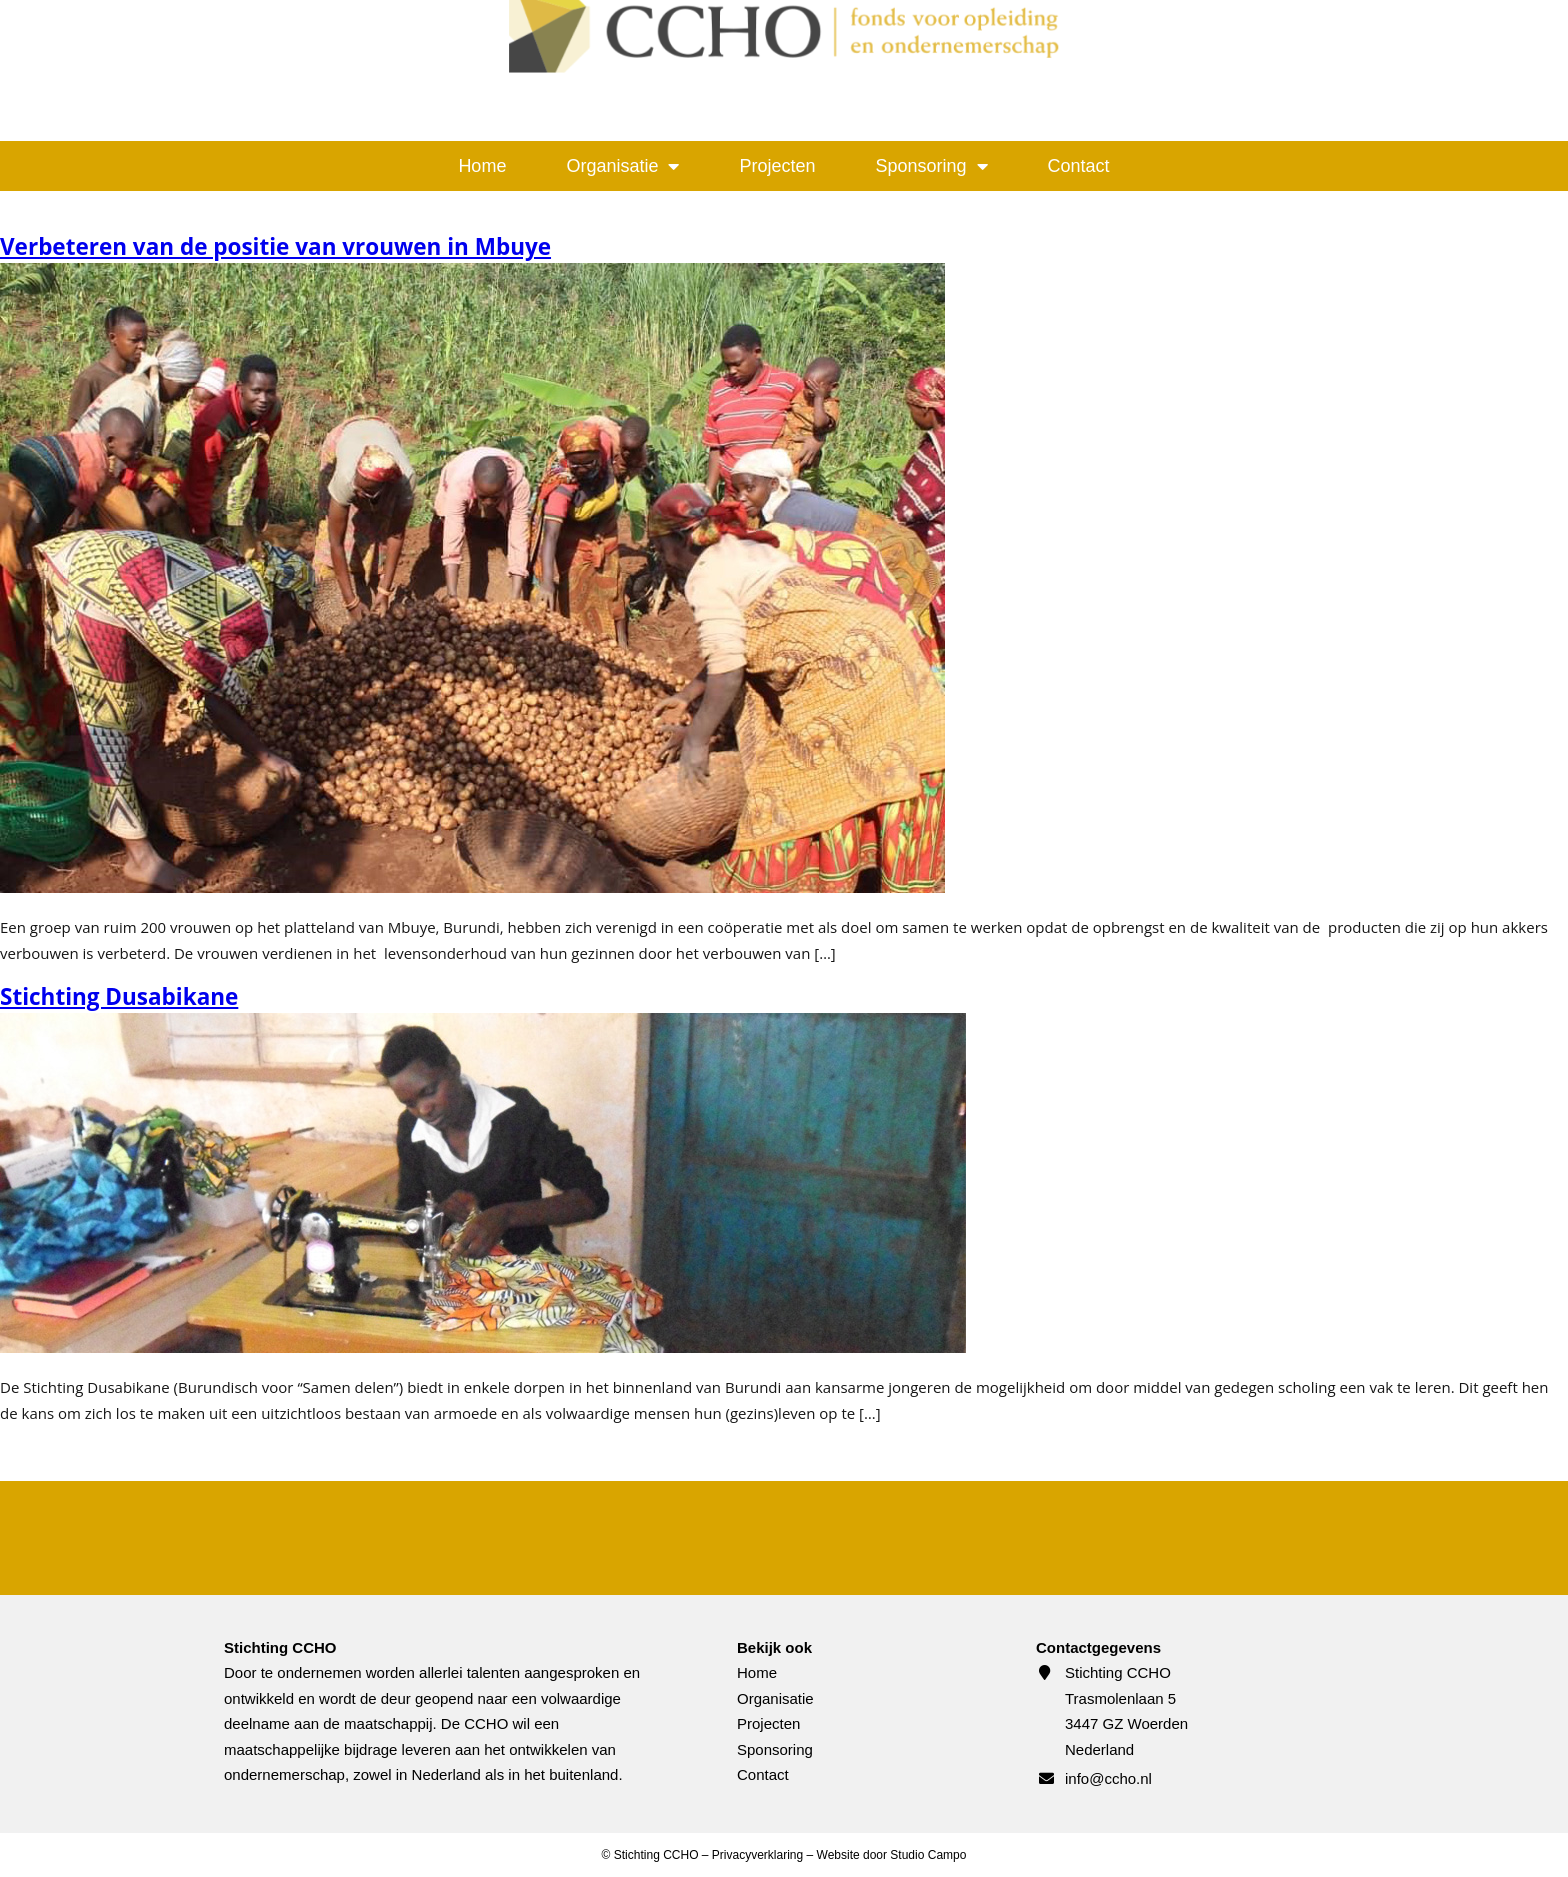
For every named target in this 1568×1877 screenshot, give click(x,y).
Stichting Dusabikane (119, 996)
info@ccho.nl (1108, 1778)
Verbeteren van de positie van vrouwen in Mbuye (275, 246)
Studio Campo (928, 1855)
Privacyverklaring (757, 1855)
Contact (1079, 166)
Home (482, 166)
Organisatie (622, 166)
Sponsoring (932, 166)
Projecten (777, 166)
